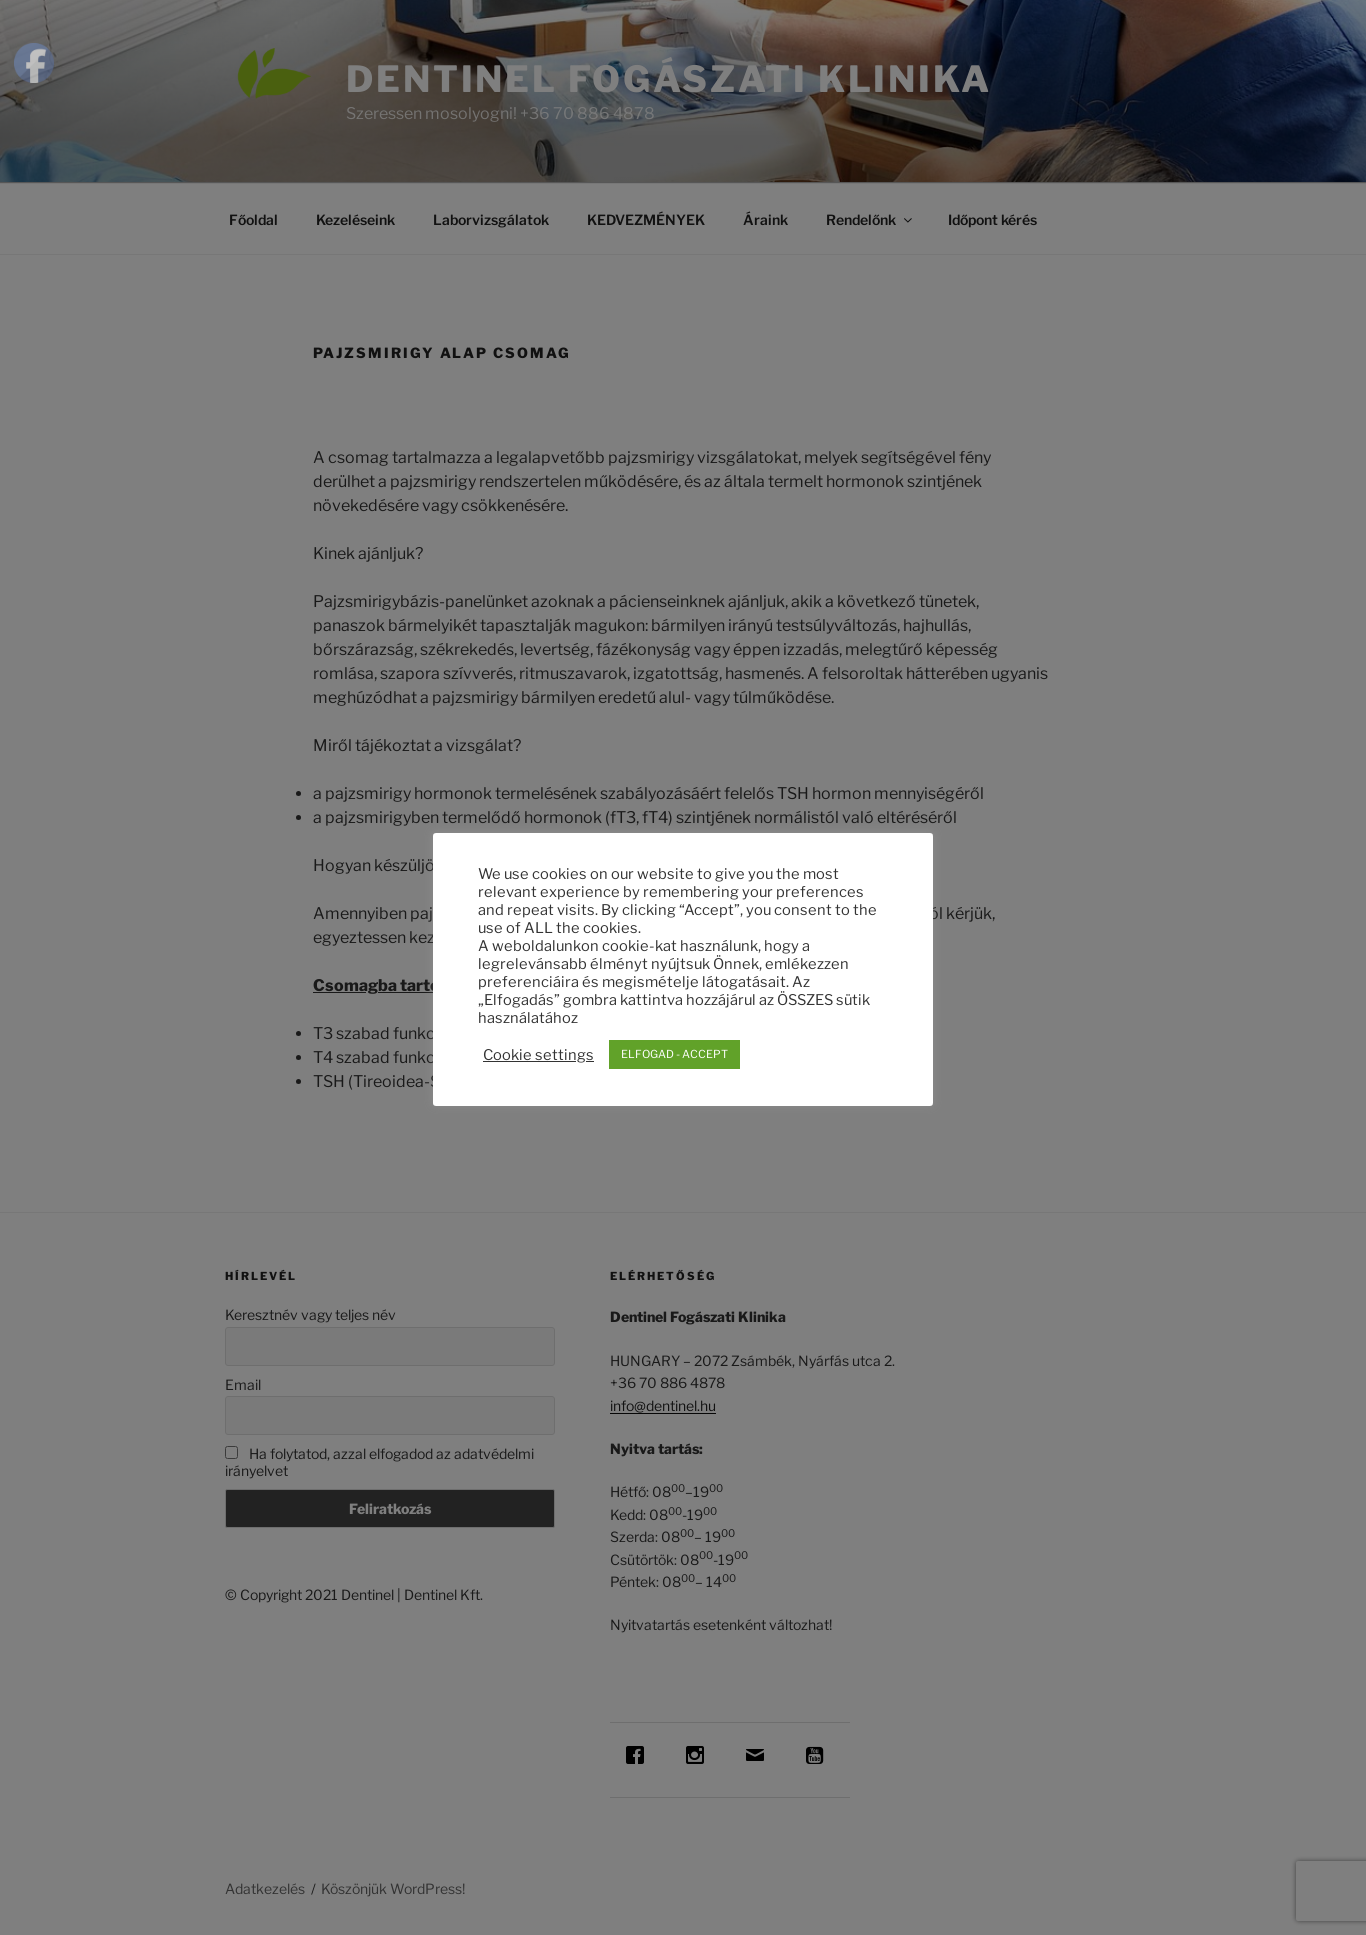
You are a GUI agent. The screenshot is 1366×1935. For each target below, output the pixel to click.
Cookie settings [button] (538, 1055)
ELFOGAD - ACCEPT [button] (674, 1054)
